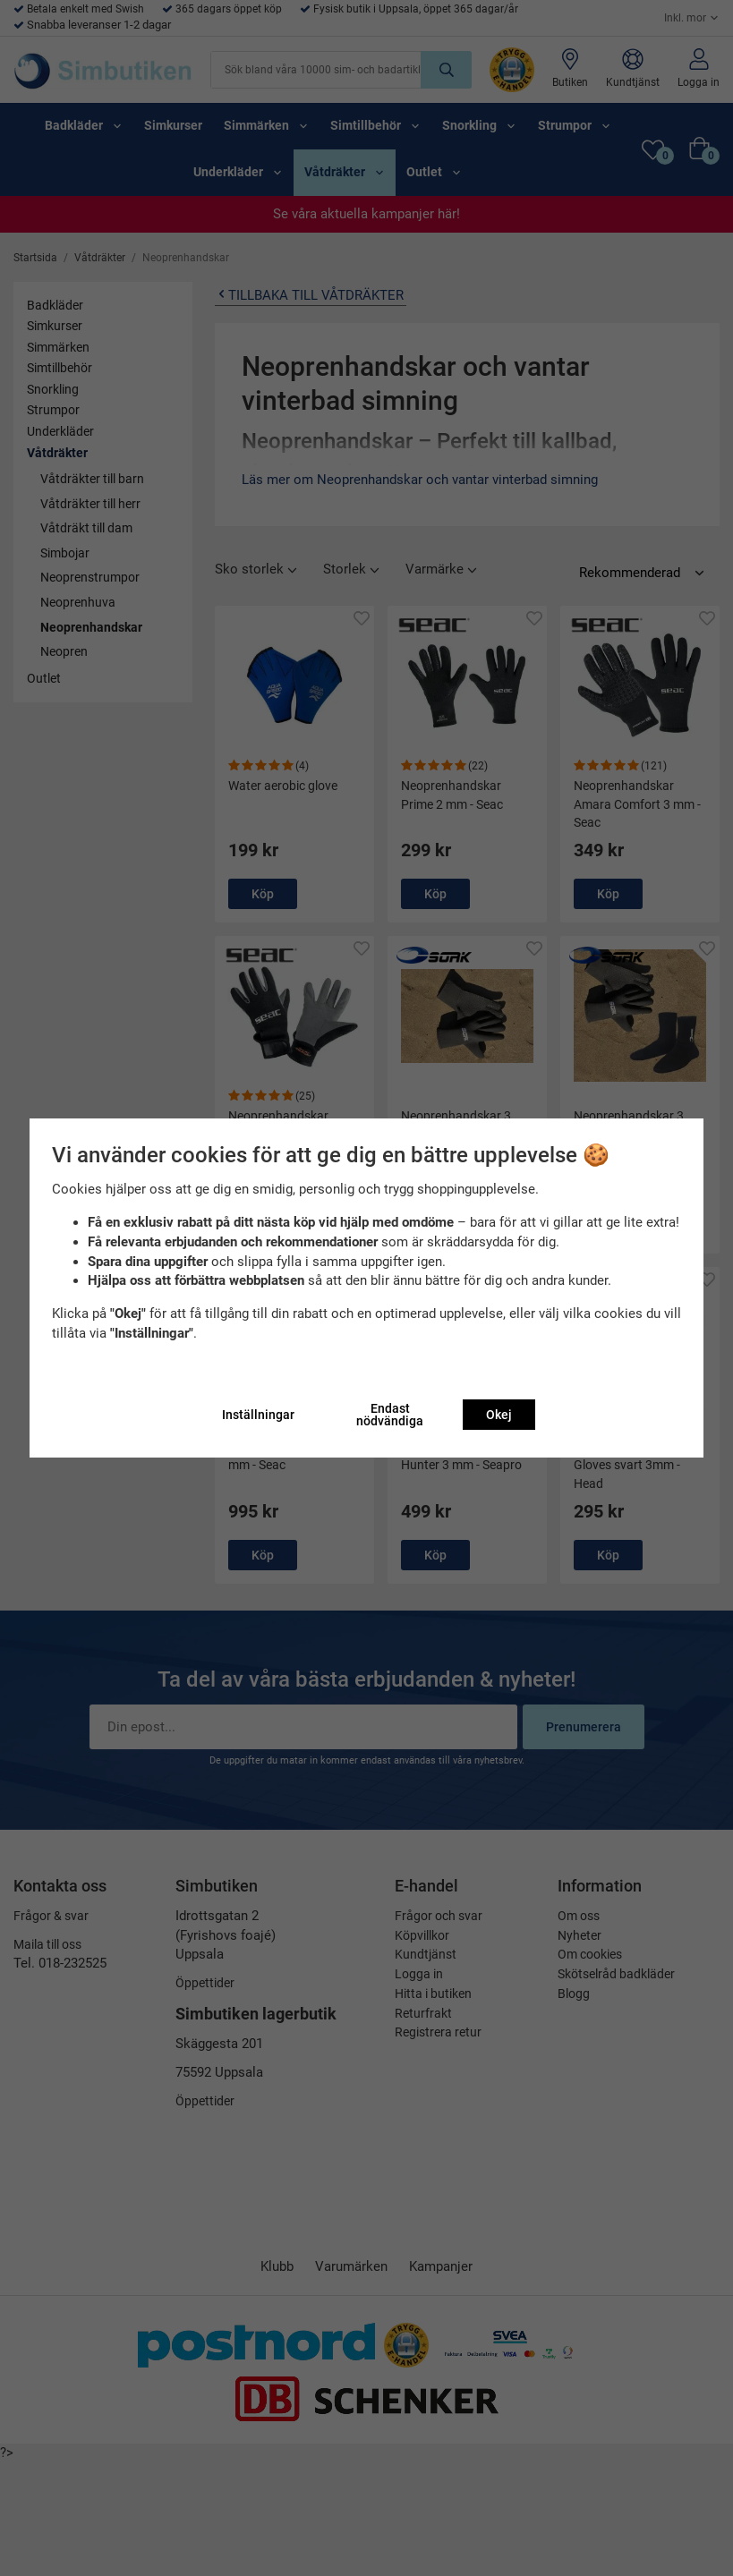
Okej (499, 1414)
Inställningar (258, 1414)
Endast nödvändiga (389, 1414)
